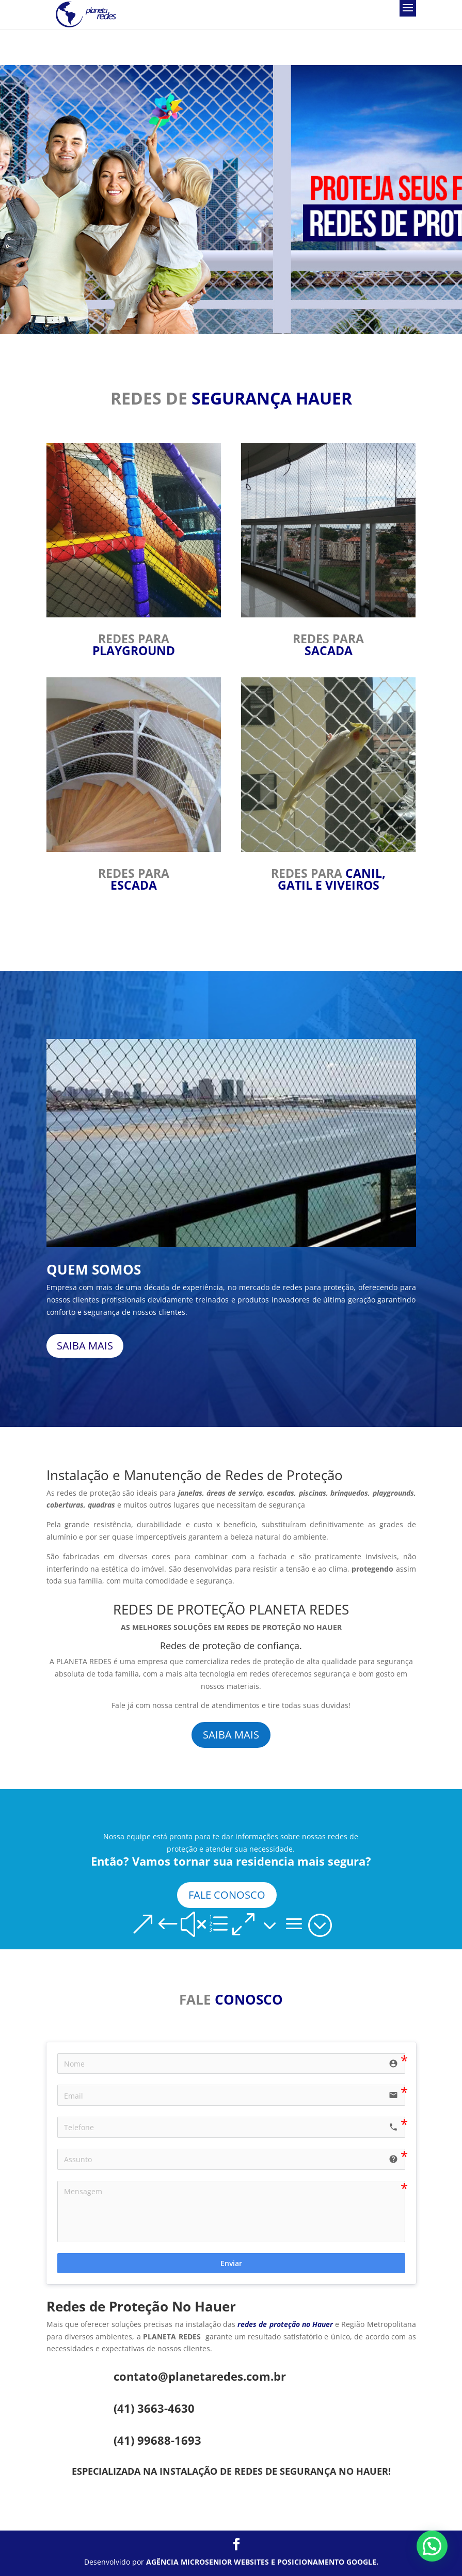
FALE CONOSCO (226, 1895)
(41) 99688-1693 (157, 2440)
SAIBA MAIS (85, 1346)
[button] (432, 2546)
